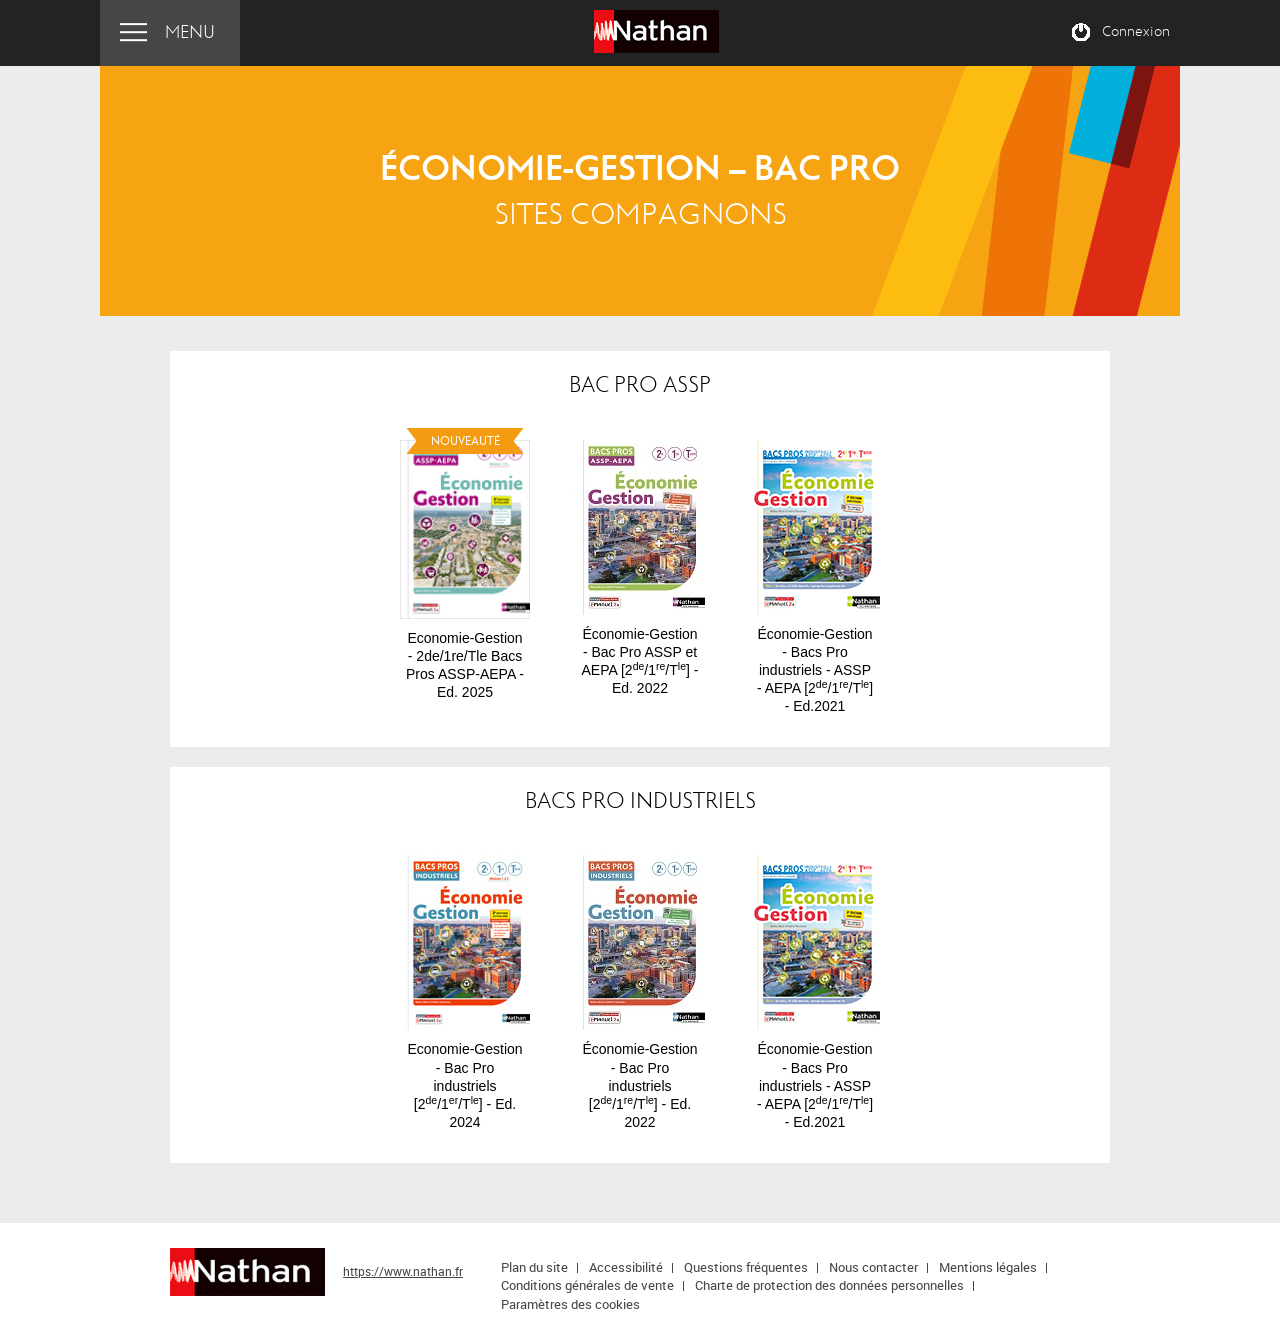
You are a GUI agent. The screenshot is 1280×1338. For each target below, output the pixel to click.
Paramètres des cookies (570, 1304)
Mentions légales (988, 1267)
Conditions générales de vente (587, 1285)
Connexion (1136, 32)
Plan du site (534, 1267)
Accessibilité (626, 1267)
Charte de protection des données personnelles (829, 1285)
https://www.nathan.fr (403, 1271)
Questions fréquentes (746, 1267)
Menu (190, 32)
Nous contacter (873, 1267)
